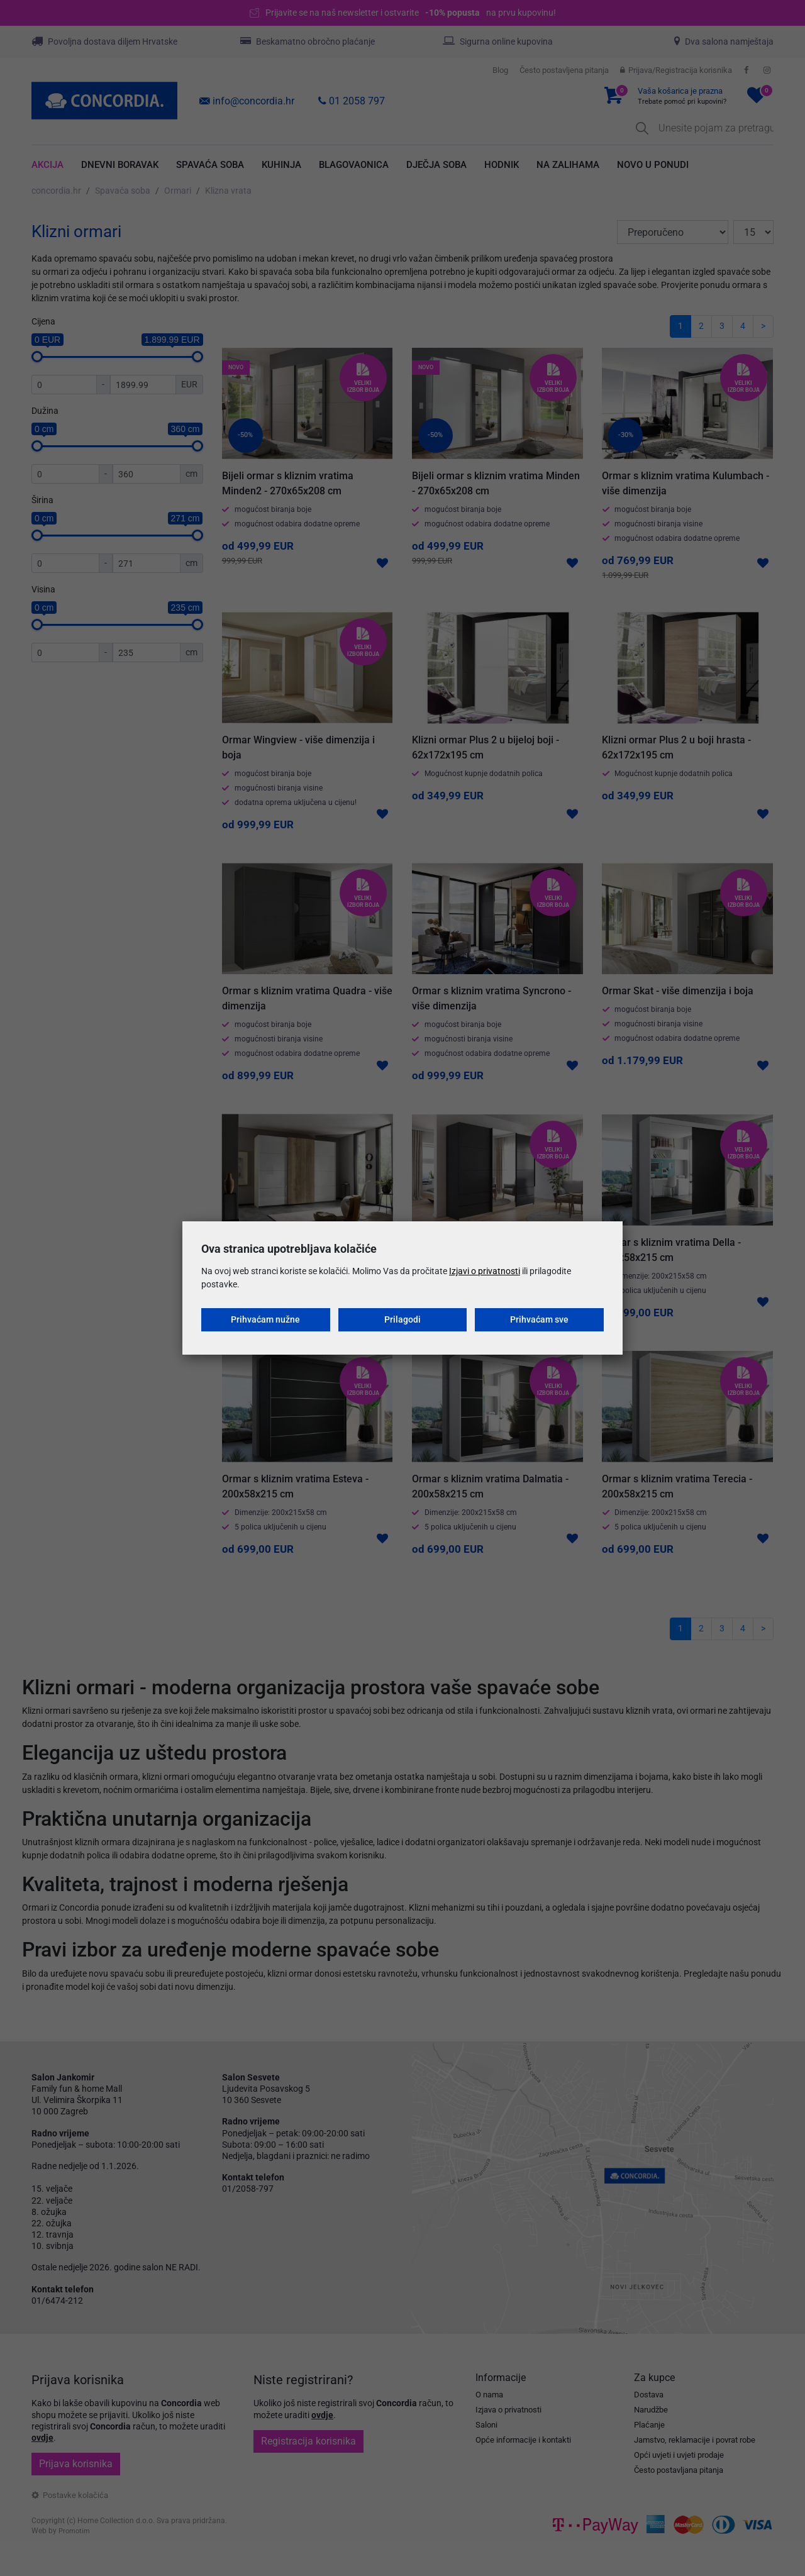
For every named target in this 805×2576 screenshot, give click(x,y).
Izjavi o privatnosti (484, 1271)
